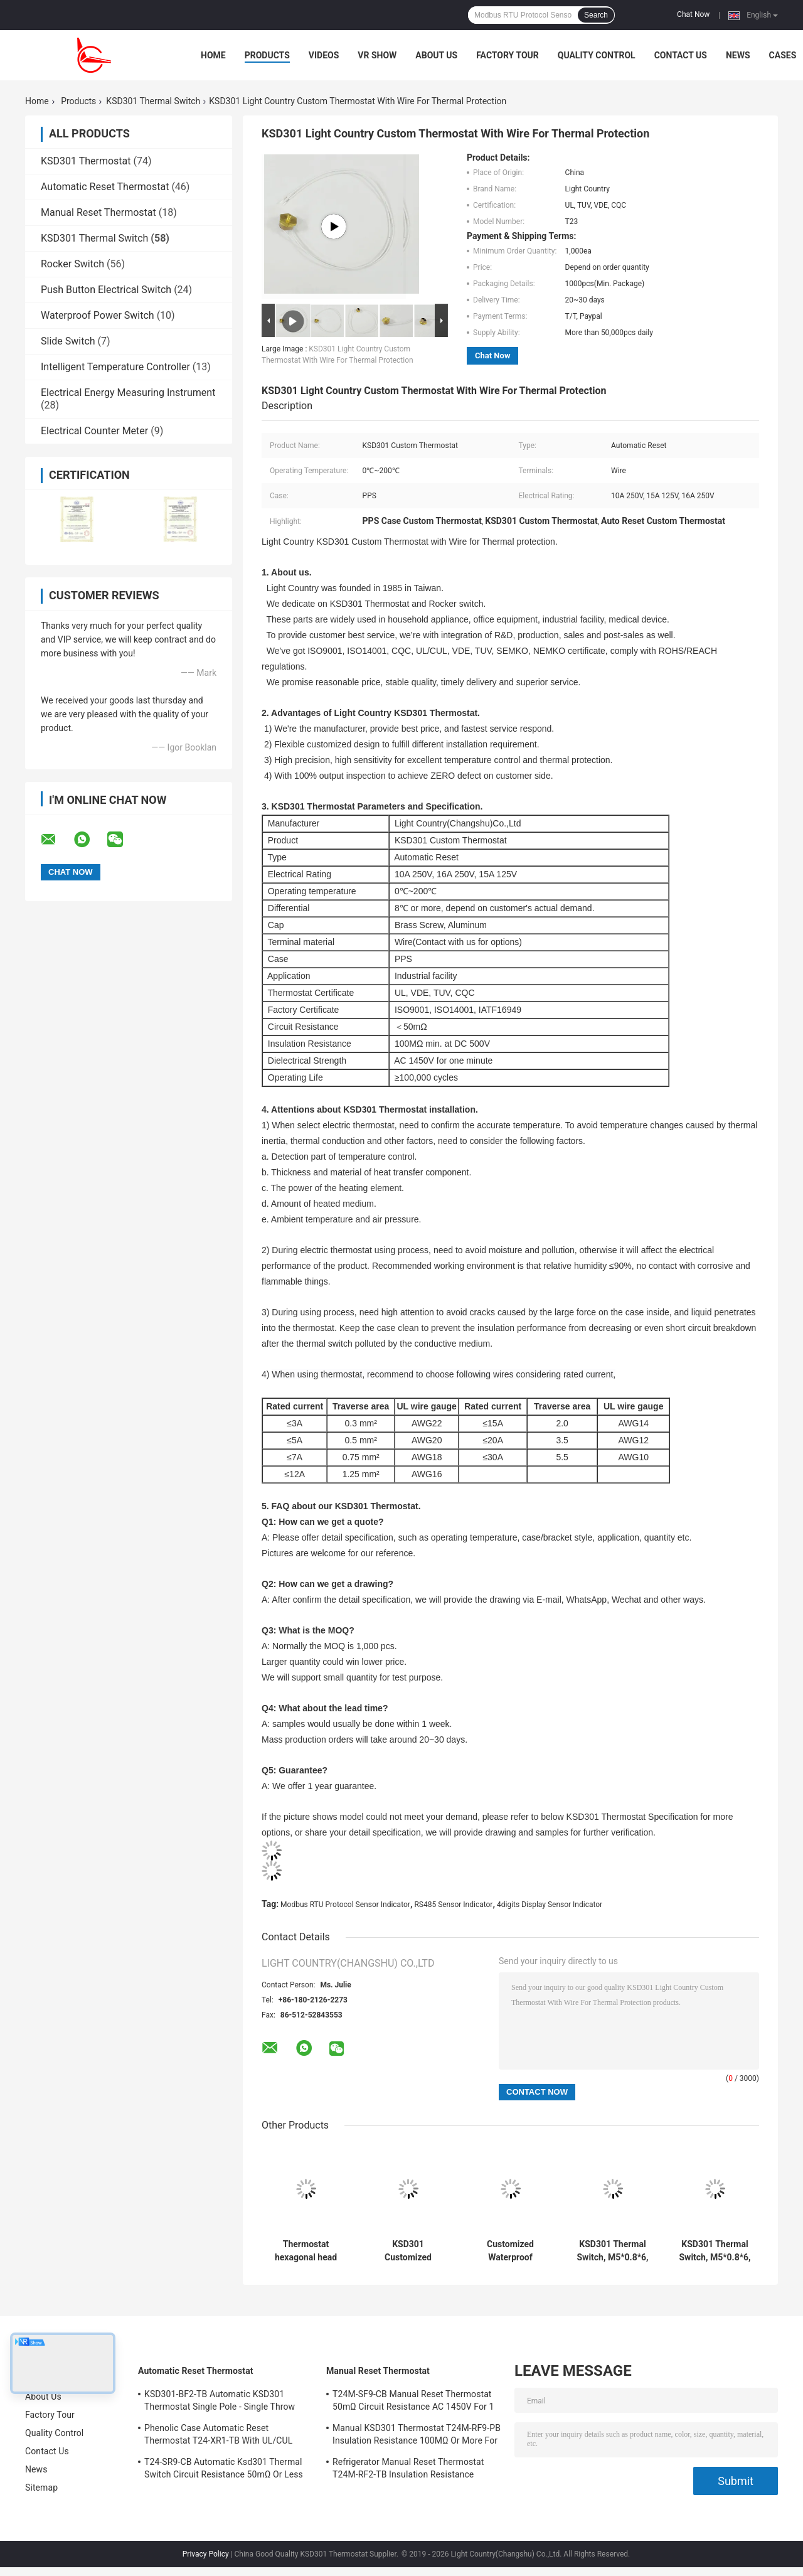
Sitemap (41, 2487)
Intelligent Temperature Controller (115, 367)
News (738, 55)
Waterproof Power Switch (97, 315)
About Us (436, 55)
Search (596, 15)
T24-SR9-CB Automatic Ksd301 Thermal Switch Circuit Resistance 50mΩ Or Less (223, 2468)
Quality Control (596, 55)
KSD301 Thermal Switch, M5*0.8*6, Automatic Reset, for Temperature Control (714, 2251)
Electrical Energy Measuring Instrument (128, 392)
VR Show (377, 55)
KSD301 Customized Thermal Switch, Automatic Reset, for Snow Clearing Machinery (408, 2251)
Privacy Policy (206, 2554)
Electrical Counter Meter (94, 431)
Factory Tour (507, 55)
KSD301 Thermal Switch (153, 101)
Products (267, 55)
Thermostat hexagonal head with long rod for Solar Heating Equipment (306, 2251)
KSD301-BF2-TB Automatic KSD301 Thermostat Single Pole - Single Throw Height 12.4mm (219, 2402)
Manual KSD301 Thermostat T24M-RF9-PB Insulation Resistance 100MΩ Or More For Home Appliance (416, 2436)
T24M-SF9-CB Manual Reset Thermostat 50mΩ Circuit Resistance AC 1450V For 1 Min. (413, 2402)
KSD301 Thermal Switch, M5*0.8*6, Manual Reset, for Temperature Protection (612, 2251)
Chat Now (693, 14)
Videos (324, 55)
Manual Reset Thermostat (98, 212)
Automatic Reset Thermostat (105, 187)
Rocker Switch (72, 264)
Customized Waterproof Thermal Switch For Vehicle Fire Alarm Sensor (510, 2251)
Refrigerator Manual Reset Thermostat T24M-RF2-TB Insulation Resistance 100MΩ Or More (408, 2470)
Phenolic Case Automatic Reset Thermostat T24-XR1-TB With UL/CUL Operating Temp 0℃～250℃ (218, 2436)
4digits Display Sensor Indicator (549, 1904)
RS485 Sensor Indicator (453, 1904)
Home (213, 55)
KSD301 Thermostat (86, 161)
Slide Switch (68, 341)
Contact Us (680, 55)
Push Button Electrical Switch (106, 290)
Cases (783, 55)
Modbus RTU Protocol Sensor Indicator (345, 1904)
